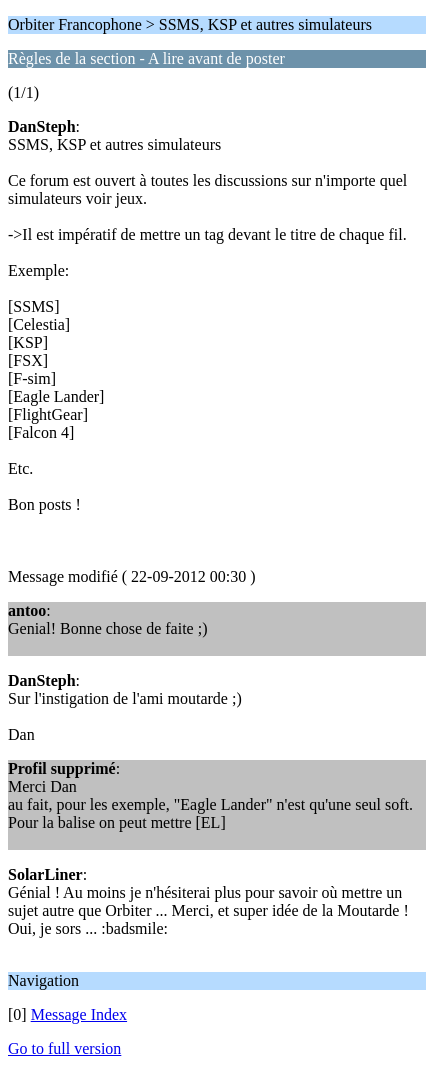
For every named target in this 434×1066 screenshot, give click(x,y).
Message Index (79, 1014)
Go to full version (64, 1048)
